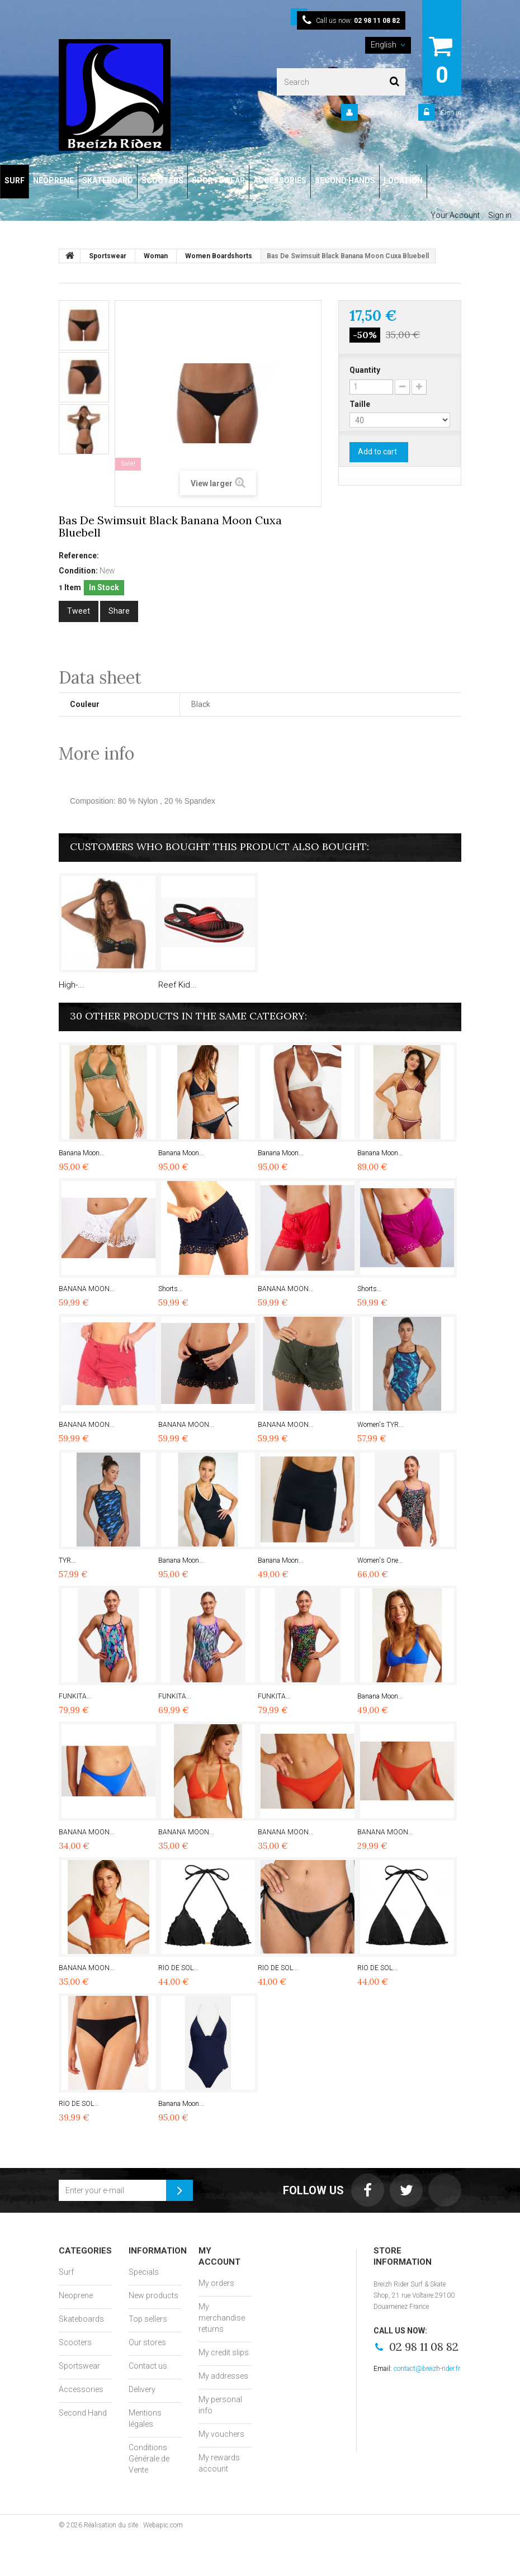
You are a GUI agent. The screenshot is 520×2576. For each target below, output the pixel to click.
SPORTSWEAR (218, 180)
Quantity (364, 370)
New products (153, 2295)
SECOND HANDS (345, 180)
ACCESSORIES (279, 180)
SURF (14, 180)
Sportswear (79, 2365)
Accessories (81, 2389)
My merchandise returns (221, 2317)
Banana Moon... (82, 1153)
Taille (360, 404)
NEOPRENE (53, 180)
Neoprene (76, 2295)
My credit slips (223, 2352)
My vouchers (221, 2434)
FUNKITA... (75, 1696)
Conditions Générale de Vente (149, 2458)
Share (119, 610)
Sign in (450, 113)
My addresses (223, 2375)
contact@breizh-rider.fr (427, 2369)
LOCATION (403, 180)
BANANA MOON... (87, 1289)
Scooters (75, 2342)
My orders (216, 2283)
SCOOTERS (162, 180)
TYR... (67, 1560)
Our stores (147, 2342)
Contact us (148, 2365)
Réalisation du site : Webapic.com (133, 2525)
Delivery (142, 2389)
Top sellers (148, 2318)
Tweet (78, 610)
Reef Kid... (177, 985)
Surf (66, 2271)
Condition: (78, 570)
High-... (71, 985)
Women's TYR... (380, 1425)
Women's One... (380, 1560)
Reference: (79, 555)
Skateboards (81, 2318)
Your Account (381, 113)
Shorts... (170, 1289)
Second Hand (83, 2412)
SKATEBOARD (107, 180)
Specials (144, 2271)
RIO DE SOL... (178, 1968)
